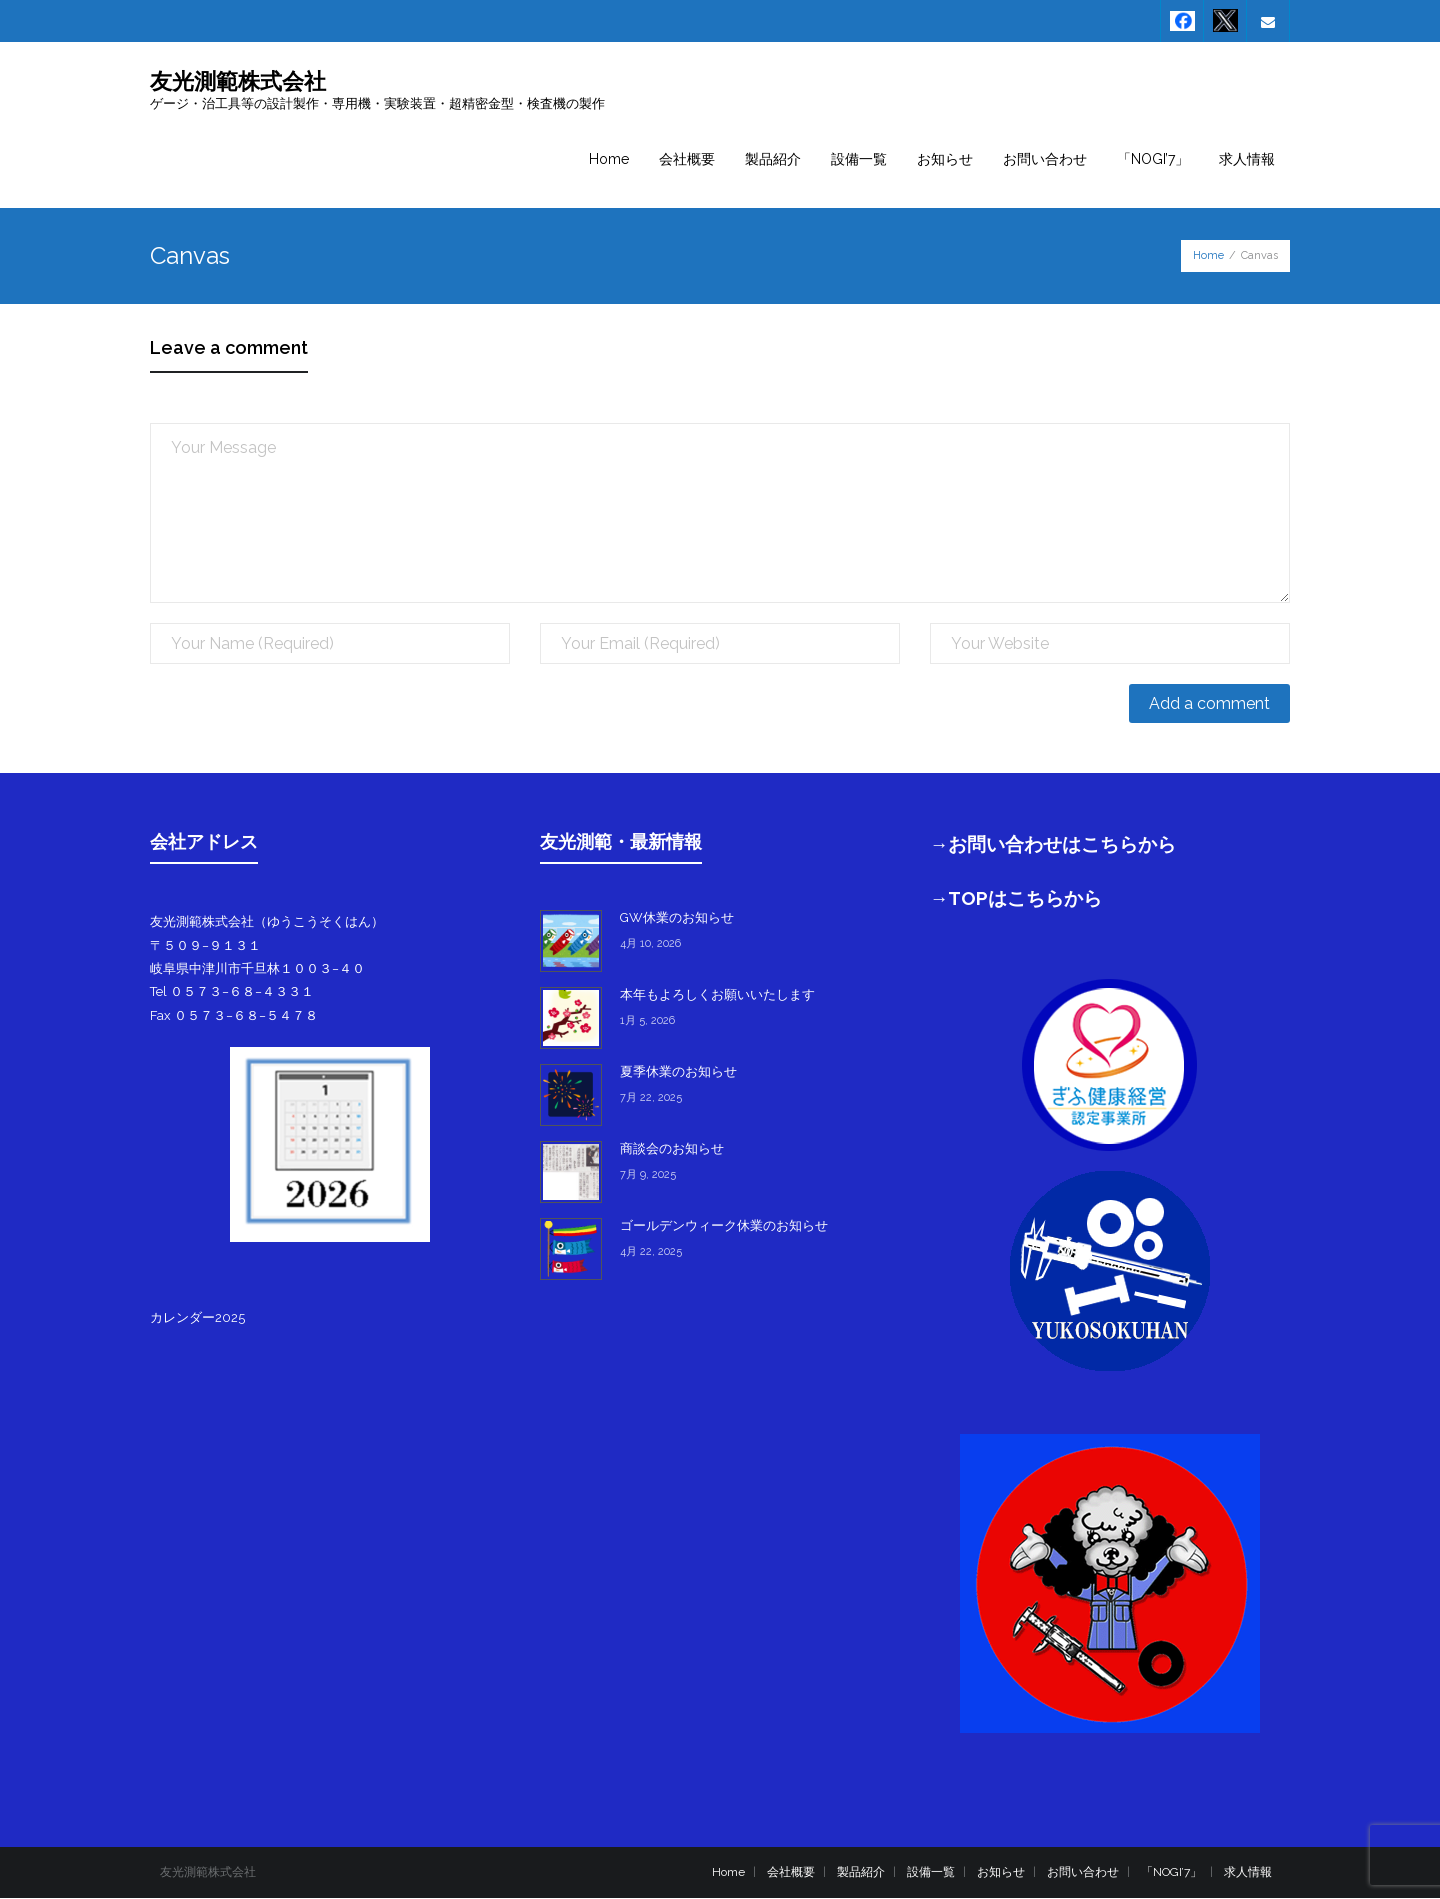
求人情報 (1248, 1872)
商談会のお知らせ (672, 1149)
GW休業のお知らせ (677, 918)
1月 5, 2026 (647, 1021)
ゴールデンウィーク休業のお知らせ (724, 1226)
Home (1208, 256)
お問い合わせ (1083, 1872)
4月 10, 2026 (650, 944)
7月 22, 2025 (651, 1098)
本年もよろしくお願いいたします (717, 995)
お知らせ (1001, 1872)
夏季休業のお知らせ (678, 1072)
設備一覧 (931, 1872)
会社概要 (791, 1872)
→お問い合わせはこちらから (1053, 845)
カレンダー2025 (197, 1317)
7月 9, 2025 (648, 1175)
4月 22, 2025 (651, 1252)
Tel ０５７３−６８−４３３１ (232, 992)
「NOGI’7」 (1171, 1872)
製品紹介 (861, 1872)
